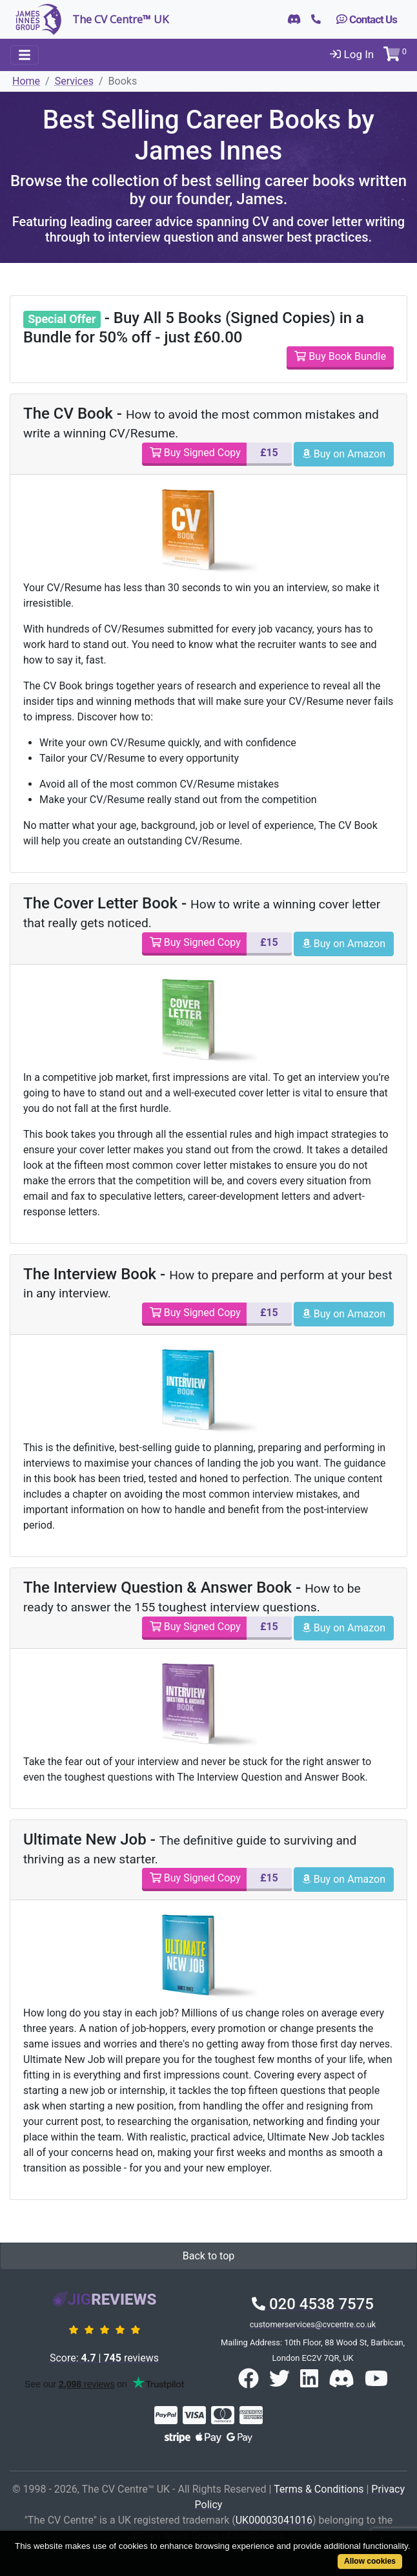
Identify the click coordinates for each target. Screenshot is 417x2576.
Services (74, 81)
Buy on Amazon (343, 454)
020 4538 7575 (313, 2304)
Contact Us (366, 19)
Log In (352, 54)
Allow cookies (370, 2561)
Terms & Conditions (319, 2489)
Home (26, 81)
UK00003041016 (274, 2520)
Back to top (208, 2256)
